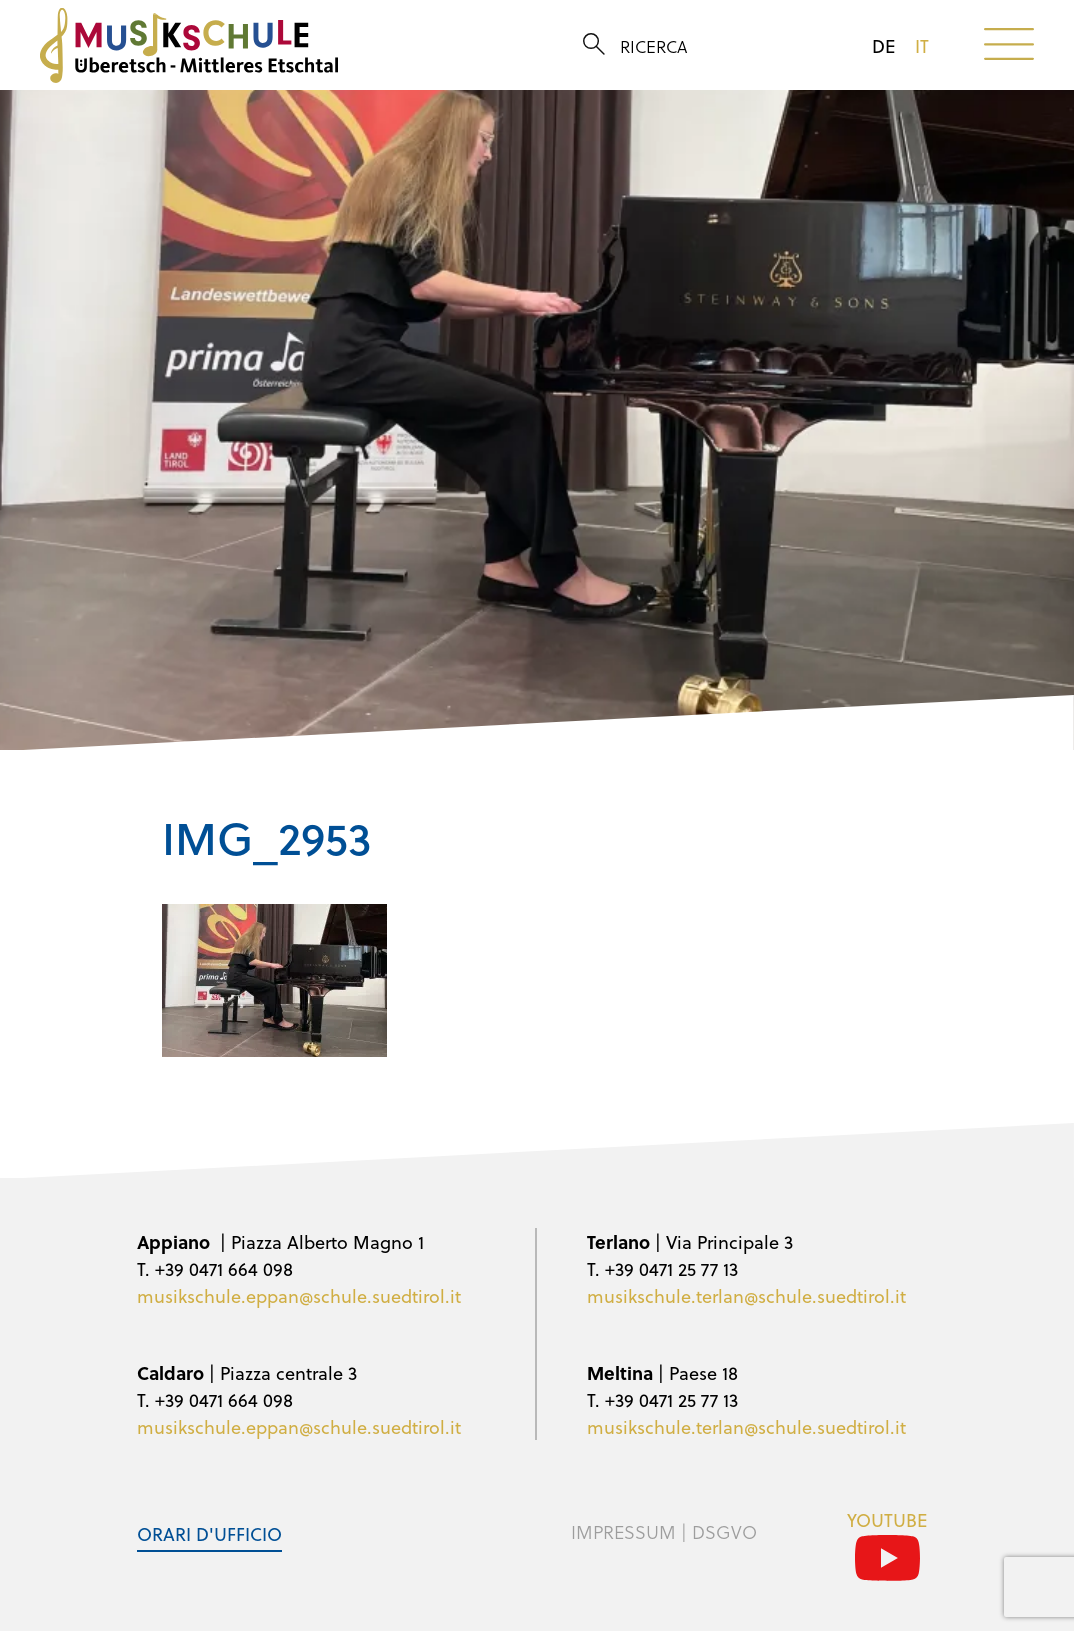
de (883, 46)
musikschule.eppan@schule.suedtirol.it (299, 1295)
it (922, 46)
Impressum (623, 1532)
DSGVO (724, 1532)
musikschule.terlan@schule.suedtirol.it (746, 1295)
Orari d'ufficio (209, 1533)
